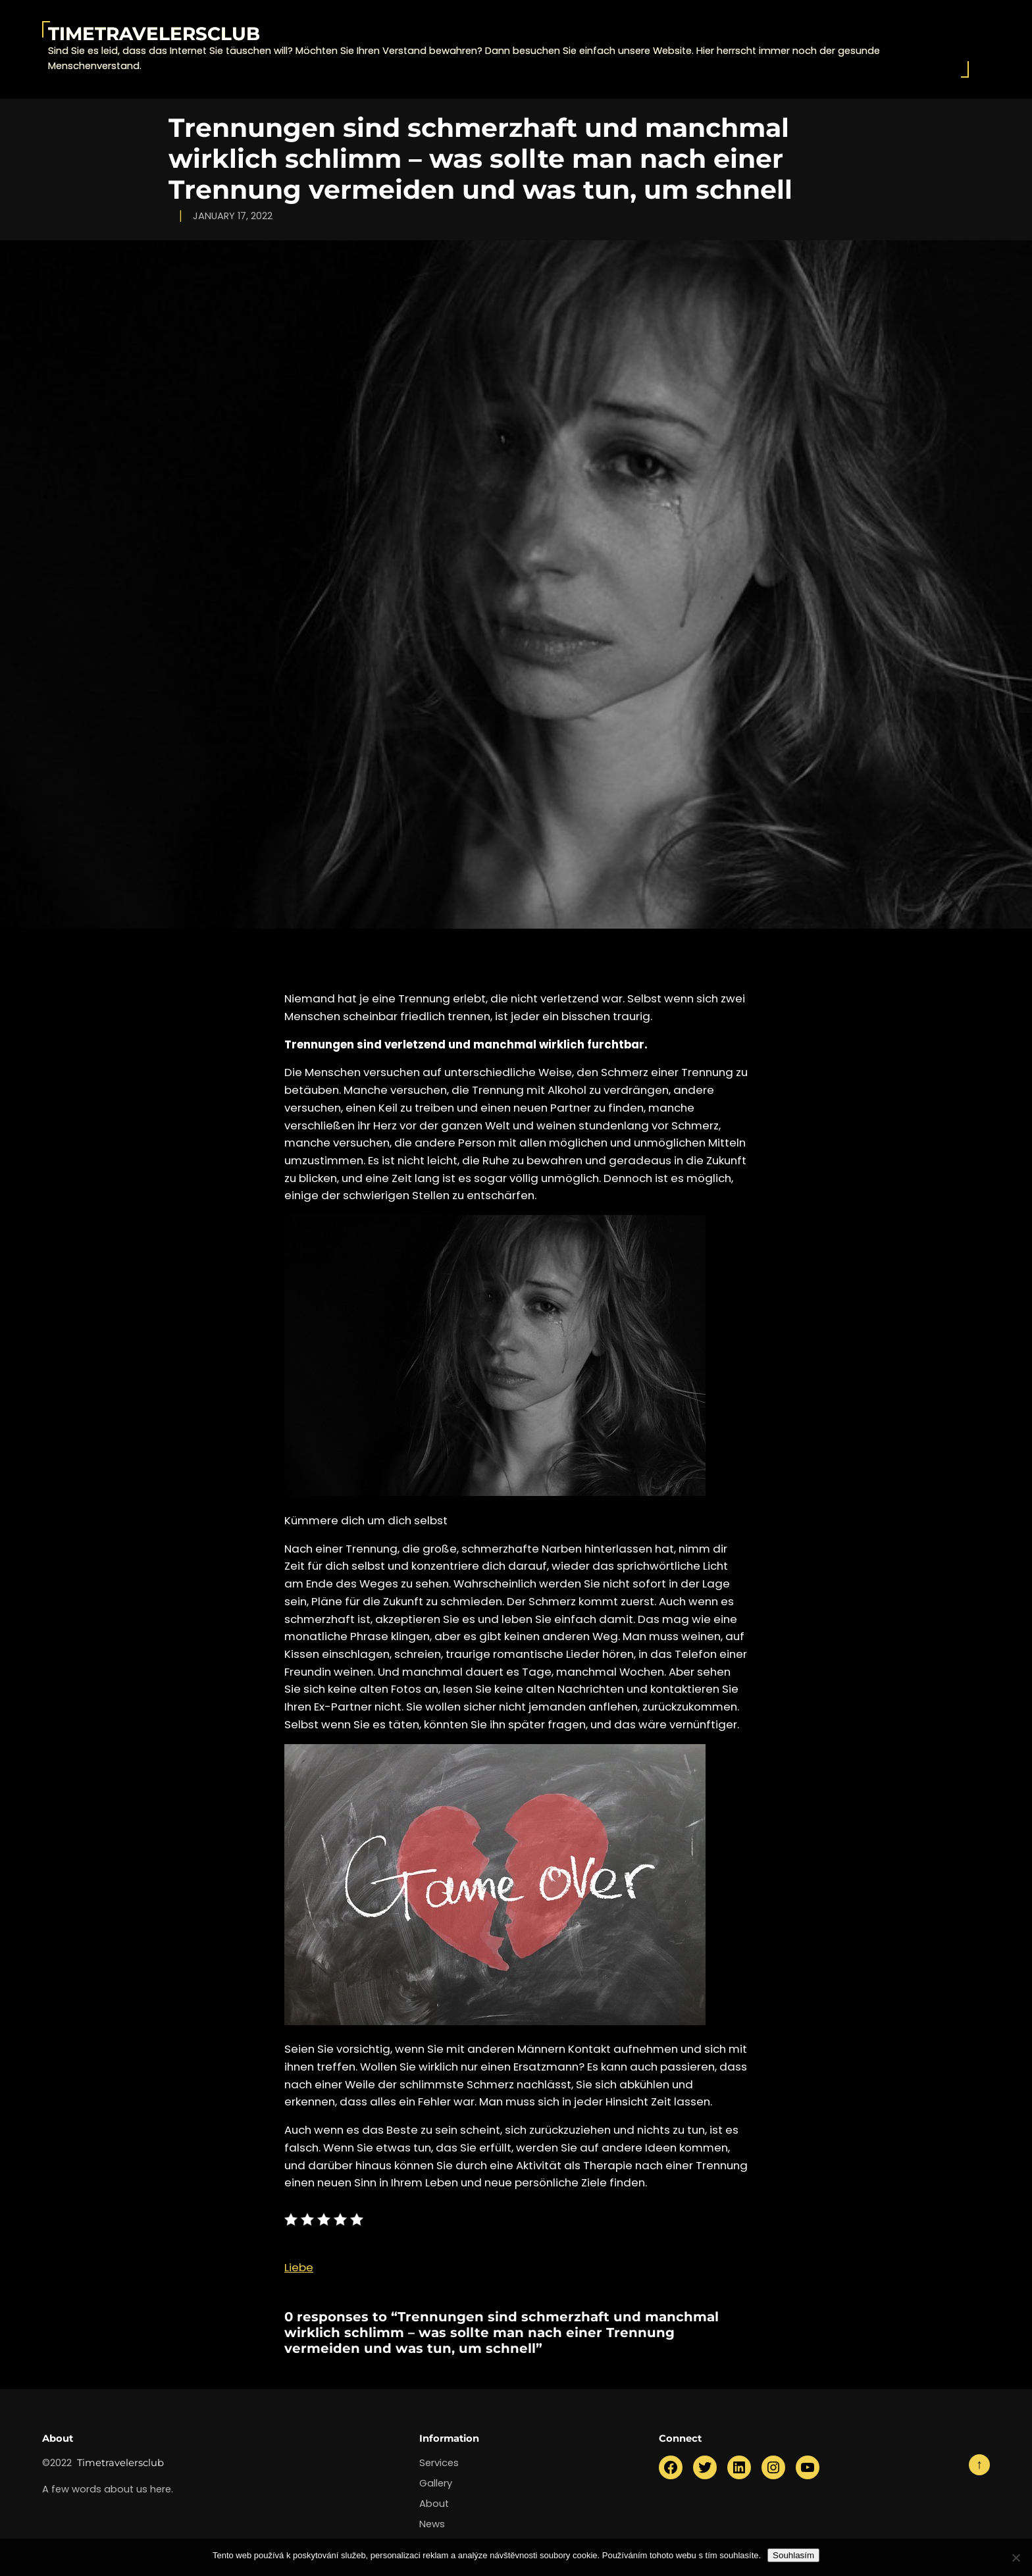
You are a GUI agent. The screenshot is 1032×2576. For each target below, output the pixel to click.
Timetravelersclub (154, 33)
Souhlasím (793, 2555)
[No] (1015, 2557)
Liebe (298, 2267)
